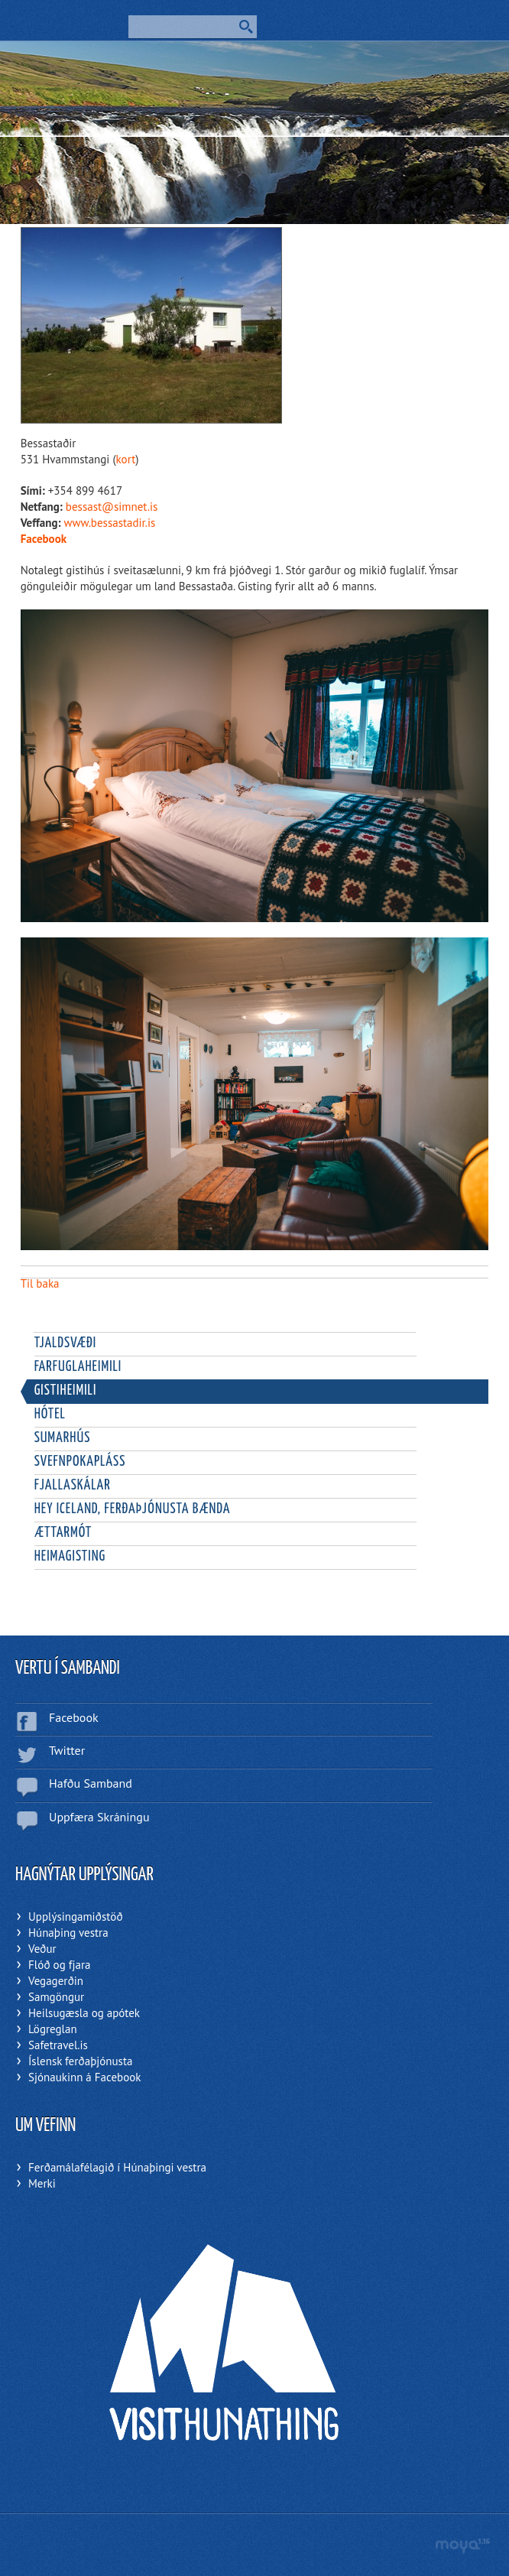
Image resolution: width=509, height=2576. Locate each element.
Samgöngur (56, 1997)
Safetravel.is (58, 2045)
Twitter (67, 1750)
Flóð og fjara (59, 1964)
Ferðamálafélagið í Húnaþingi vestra (117, 2167)
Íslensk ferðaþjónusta (80, 2061)
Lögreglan (52, 2029)
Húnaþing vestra (68, 1932)
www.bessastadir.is (110, 522)
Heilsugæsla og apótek (84, 2013)
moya (462, 2545)
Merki (42, 2183)
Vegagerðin (55, 1980)
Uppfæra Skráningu (99, 1816)
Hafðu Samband (90, 1783)
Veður (42, 1948)
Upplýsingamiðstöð (75, 1916)
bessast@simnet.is (111, 506)
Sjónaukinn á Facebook (84, 2077)
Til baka (40, 1283)
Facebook (43, 538)
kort (126, 459)
